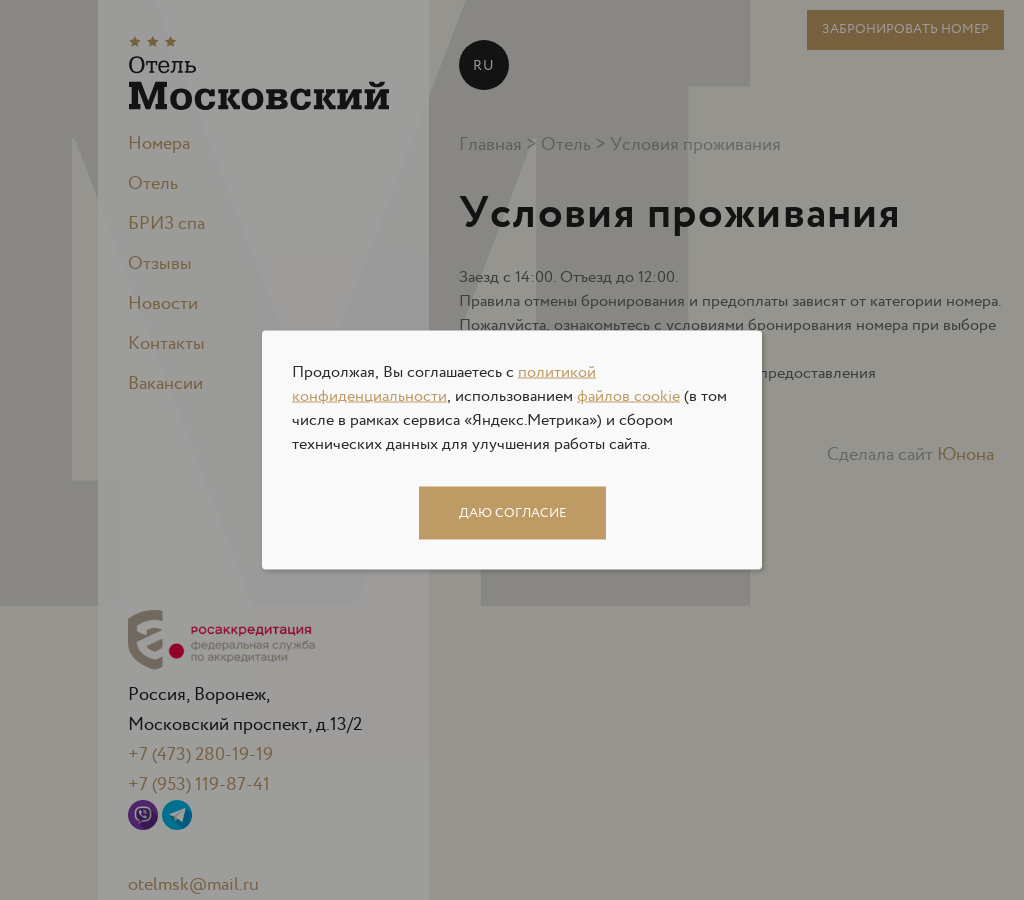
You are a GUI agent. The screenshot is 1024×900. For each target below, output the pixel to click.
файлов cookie (628, 396)
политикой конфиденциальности (444, 384)
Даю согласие (512, 513)
